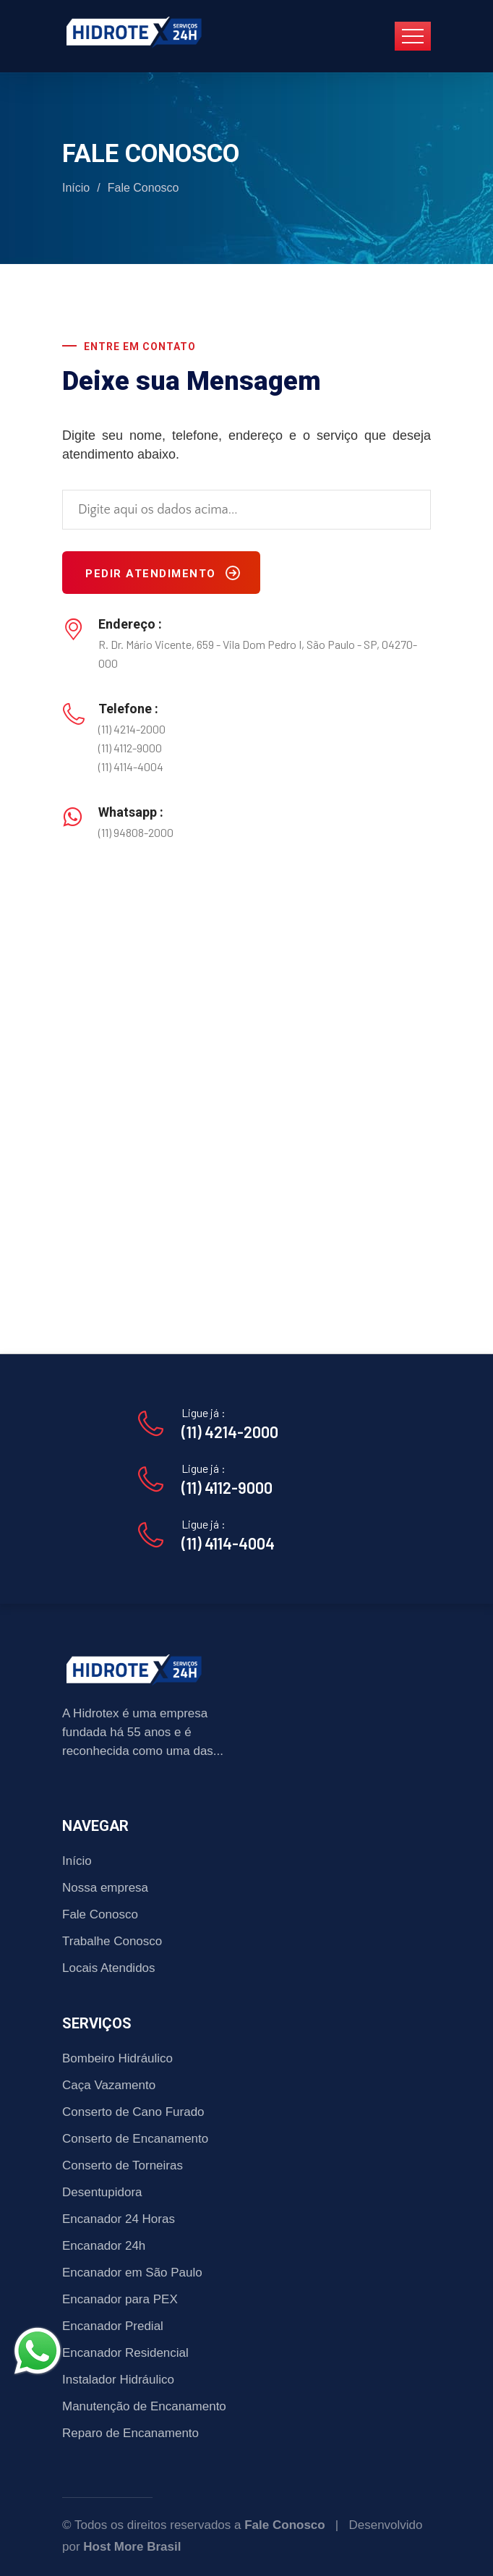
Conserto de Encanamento (135, 2139)
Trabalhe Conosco (112, 1941)
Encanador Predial (112, 2326)
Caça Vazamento (108, 2085)
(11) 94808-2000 (135, 832)
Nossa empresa (105, 1888)
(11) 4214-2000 (132, 729)
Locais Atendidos (108, 1968)
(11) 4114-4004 (130, 766)
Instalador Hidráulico (118, 2379)
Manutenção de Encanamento (144, 2406)
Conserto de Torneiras (122, 2165)
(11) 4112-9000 (130, 747)
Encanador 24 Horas (118, 2219)
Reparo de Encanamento (130, 2433)
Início (76, 188)
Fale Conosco (100, 1914)
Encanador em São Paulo (132, 2272)
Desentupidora (102, 2192)
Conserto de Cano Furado (133, 2112)
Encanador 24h (103, 2246)
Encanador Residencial (125, 2353)
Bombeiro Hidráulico (117, 2058)
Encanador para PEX (120, 2299)
